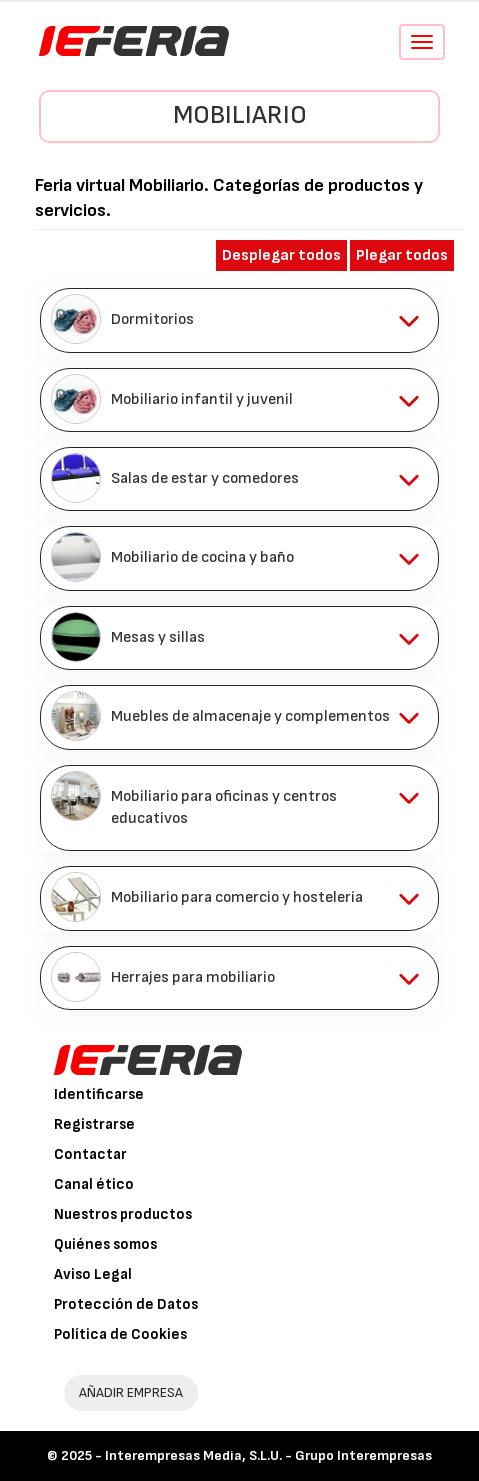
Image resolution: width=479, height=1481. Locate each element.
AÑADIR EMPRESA (131, 1392)
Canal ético (94, 1184)
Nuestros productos (123, 1214)
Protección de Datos (126, 1304)
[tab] (239, 320)
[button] (239, 320)
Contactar (90, 1154)
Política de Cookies (120, 1334)
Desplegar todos (281, 255)
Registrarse (94, 1124)
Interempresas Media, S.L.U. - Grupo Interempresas (268, 1455)
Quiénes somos (105, 1244)
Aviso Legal (93, 1274)
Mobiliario (240, 115)
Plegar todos (402, 255)
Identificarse (99, 1094)
